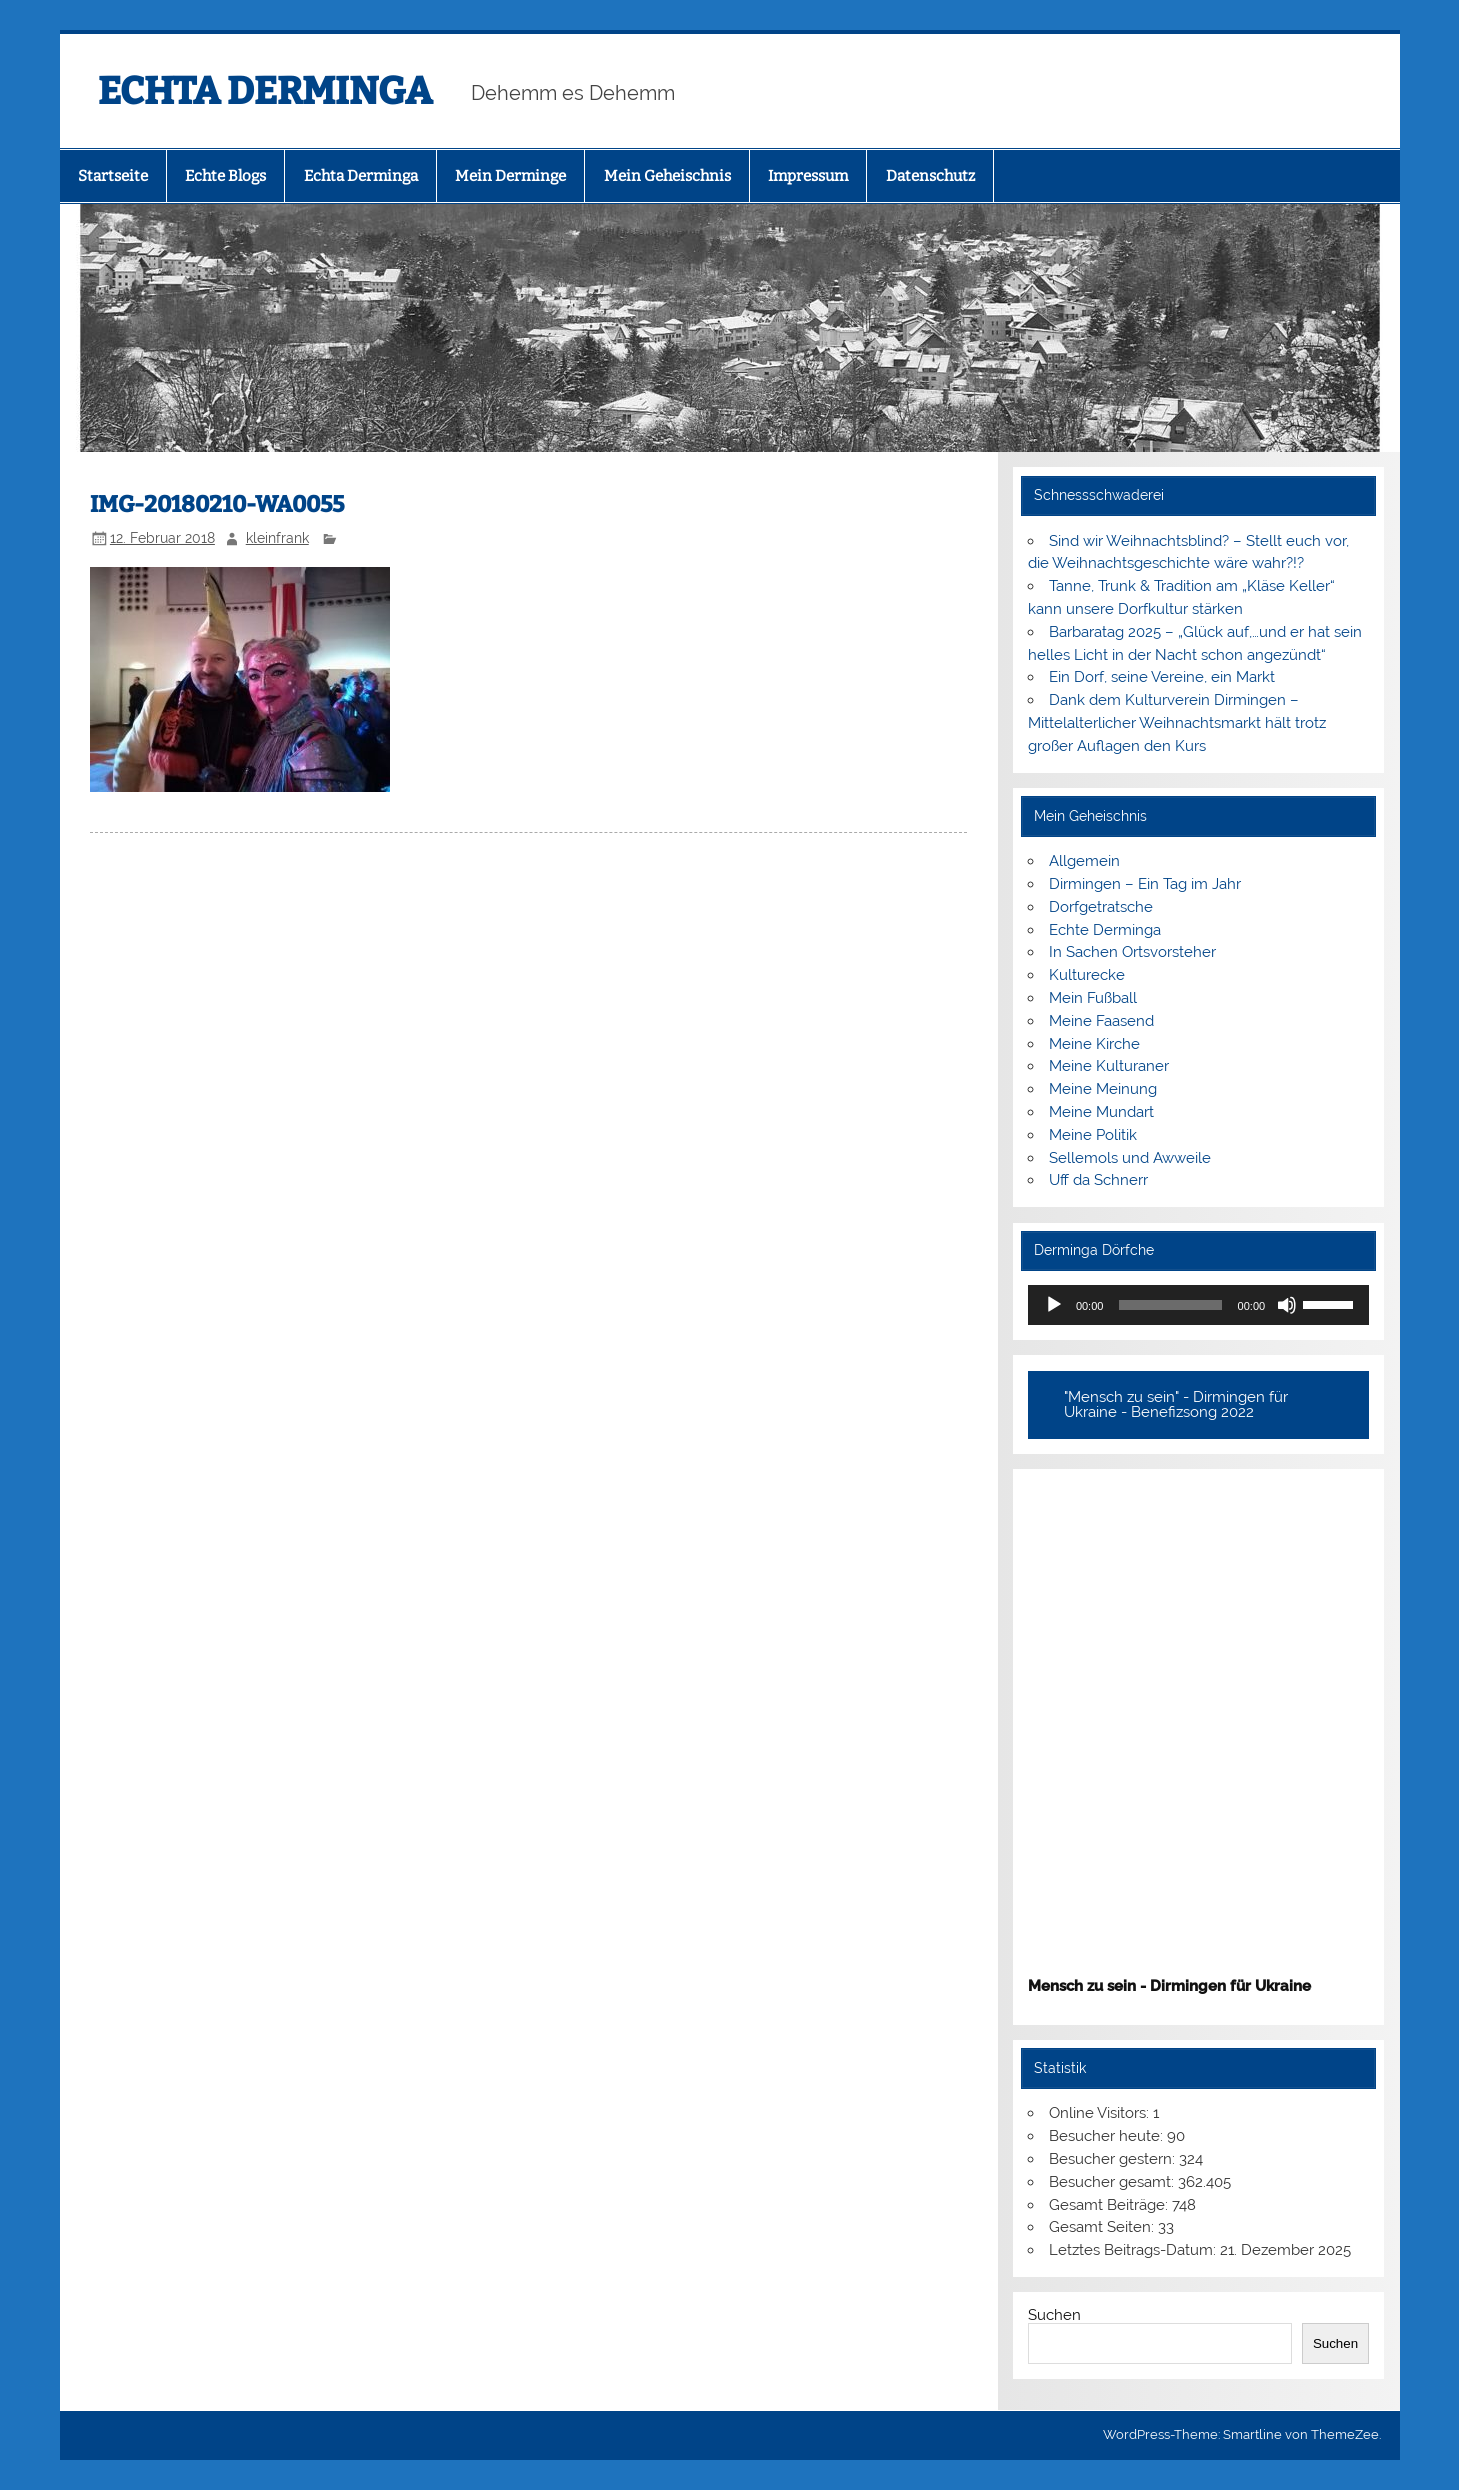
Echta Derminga (361, 176)
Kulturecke (1087, 975)
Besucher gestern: (1114, 2159)
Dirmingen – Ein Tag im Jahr (1145, 884)
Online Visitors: (1101, 2113)
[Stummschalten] (1287, 1305)
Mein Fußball (1093, 998)
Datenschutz (930, 176)
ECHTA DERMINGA (265, 91)
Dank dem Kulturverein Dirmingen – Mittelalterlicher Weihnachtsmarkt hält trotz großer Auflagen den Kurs (1177, 723)
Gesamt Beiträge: (1110, 2205)
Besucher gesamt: (1113, 2182)
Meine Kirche (1094, 1044)
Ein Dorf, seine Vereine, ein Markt (1162, 677)
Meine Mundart (1101, 1112)
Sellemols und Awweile (1130, 1158)
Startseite (113, 176)
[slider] (1170, 1305)
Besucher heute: (1108, 2136)
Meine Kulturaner (1109, 1066)
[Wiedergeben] (1054, 1305)
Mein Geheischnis (667, 176)
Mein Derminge (510, 176)
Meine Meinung (1103, 1089)
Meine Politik (1093, 1135)
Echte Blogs (225, 176)
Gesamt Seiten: (1103, 2227)
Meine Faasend (1101, 1021)
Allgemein (1084, 861)
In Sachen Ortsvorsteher (1132, 952)
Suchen (1054, 2315)
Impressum (808, 176)
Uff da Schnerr (1098, 1180)
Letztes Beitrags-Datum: (1134, 2250)
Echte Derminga (1105, 930)
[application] (1198, 1305)
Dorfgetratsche (1101, 907)
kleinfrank (277, 538)
